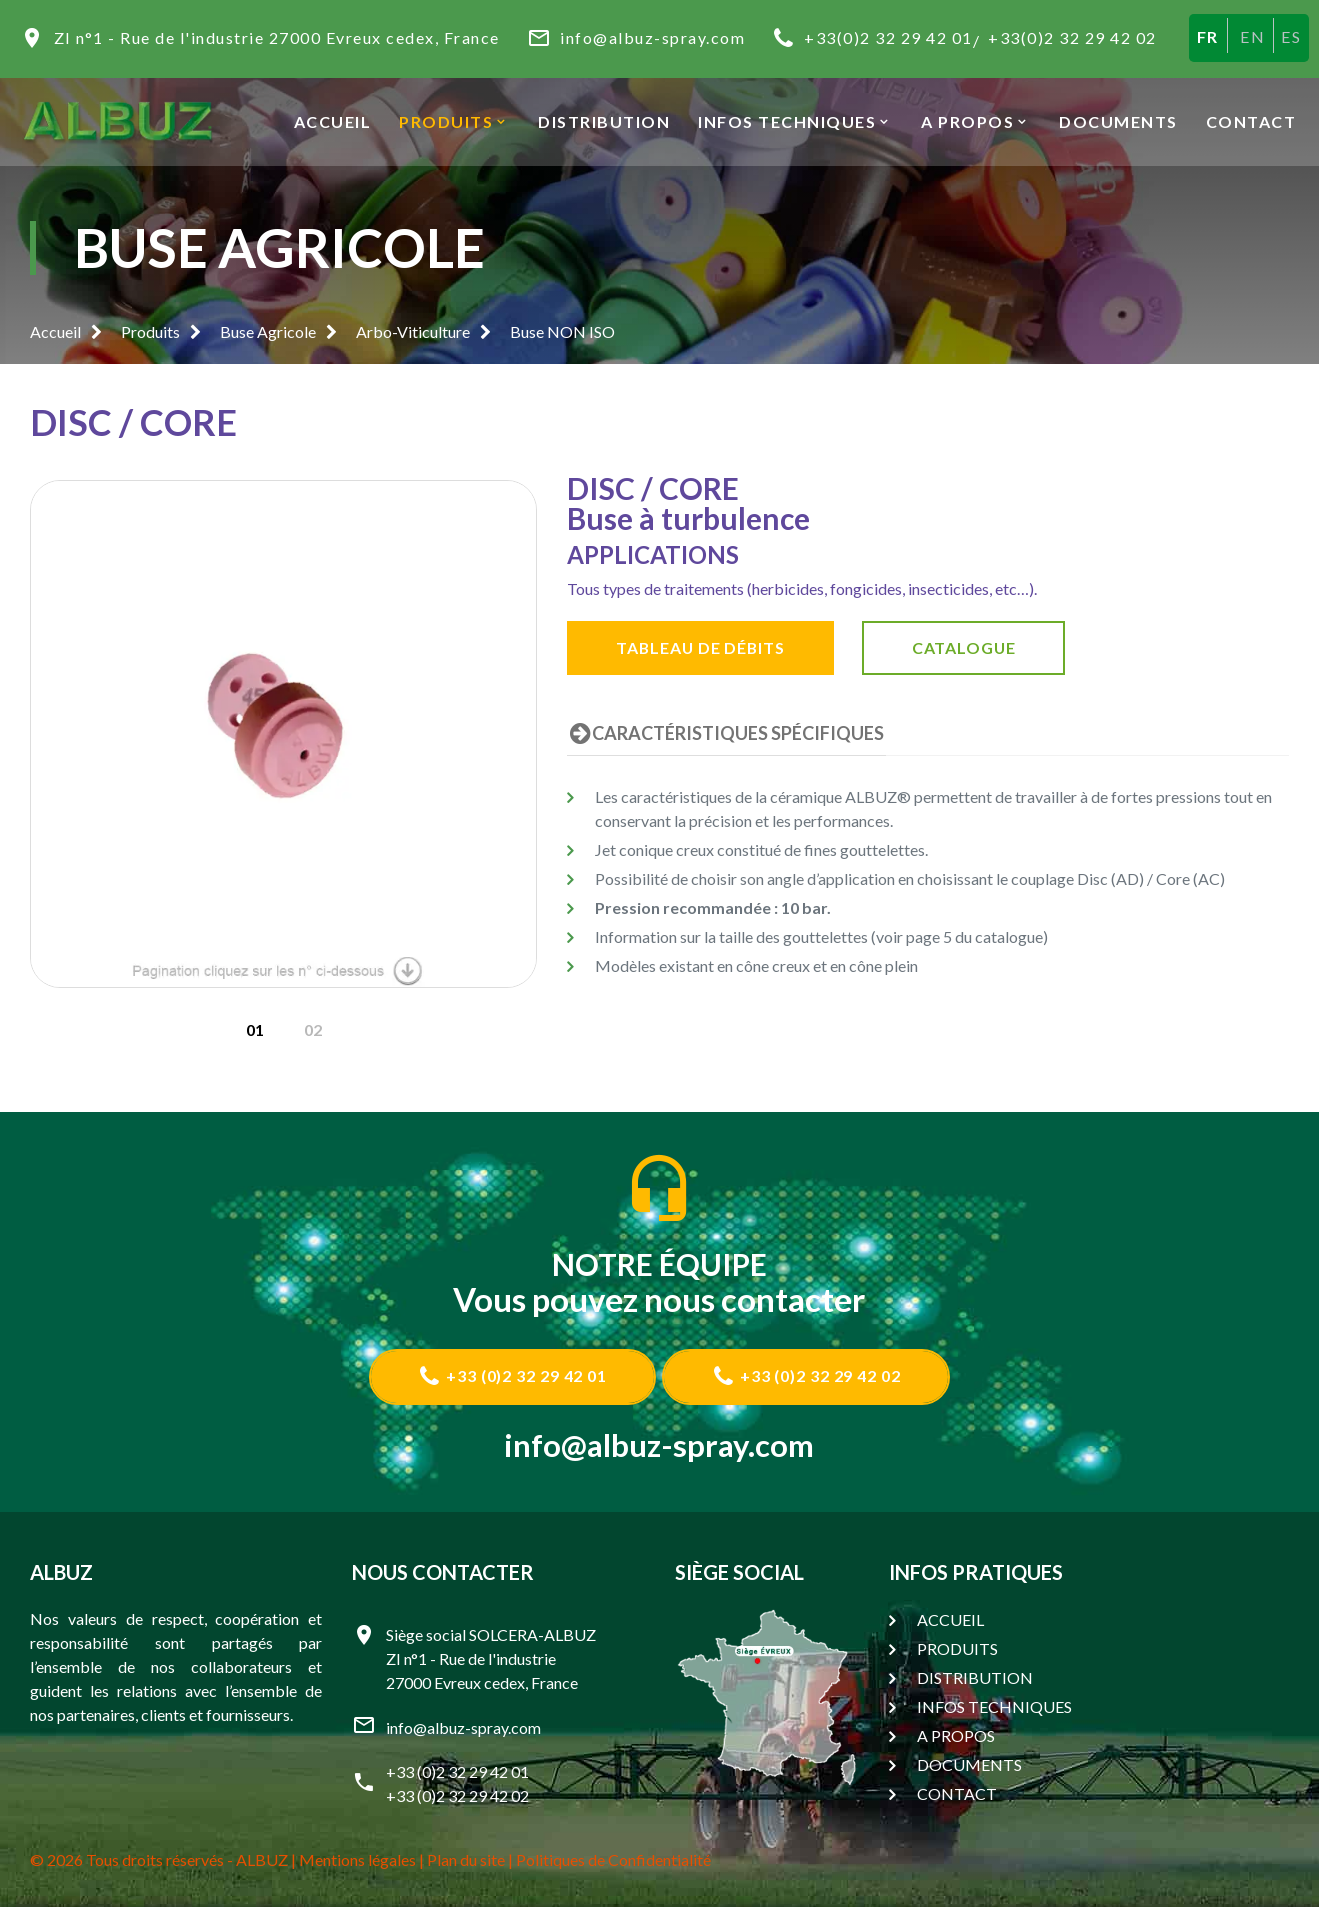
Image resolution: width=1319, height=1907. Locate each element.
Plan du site (466, 1859)
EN (1252, 36)
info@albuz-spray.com (652, 37)
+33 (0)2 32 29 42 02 (807, 1376)
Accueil (55, 331)
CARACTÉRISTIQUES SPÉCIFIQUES (725, 733)
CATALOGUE (971, 647)
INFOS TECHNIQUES (787, 122)
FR (1208, 36)
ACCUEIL (333, 122)
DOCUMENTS (1118, 122)
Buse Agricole (268, 331)
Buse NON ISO (562, 331)
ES (1291, 36)
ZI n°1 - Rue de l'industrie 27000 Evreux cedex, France (277, 37)
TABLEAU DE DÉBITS (703, 647)
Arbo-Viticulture (413, 331)
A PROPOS (967, 122)
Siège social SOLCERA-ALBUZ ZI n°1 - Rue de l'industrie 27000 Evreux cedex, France (491, 1658)
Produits (150, 331)
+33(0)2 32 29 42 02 (1072, 37)
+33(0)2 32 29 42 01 (888, 37)
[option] (284, 734)
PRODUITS (446, 122)
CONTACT (1251, 122)
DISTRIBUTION (604, 122)
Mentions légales (357, 1859)
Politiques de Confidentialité (613, 1859)
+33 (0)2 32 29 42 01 (511, 1376)
